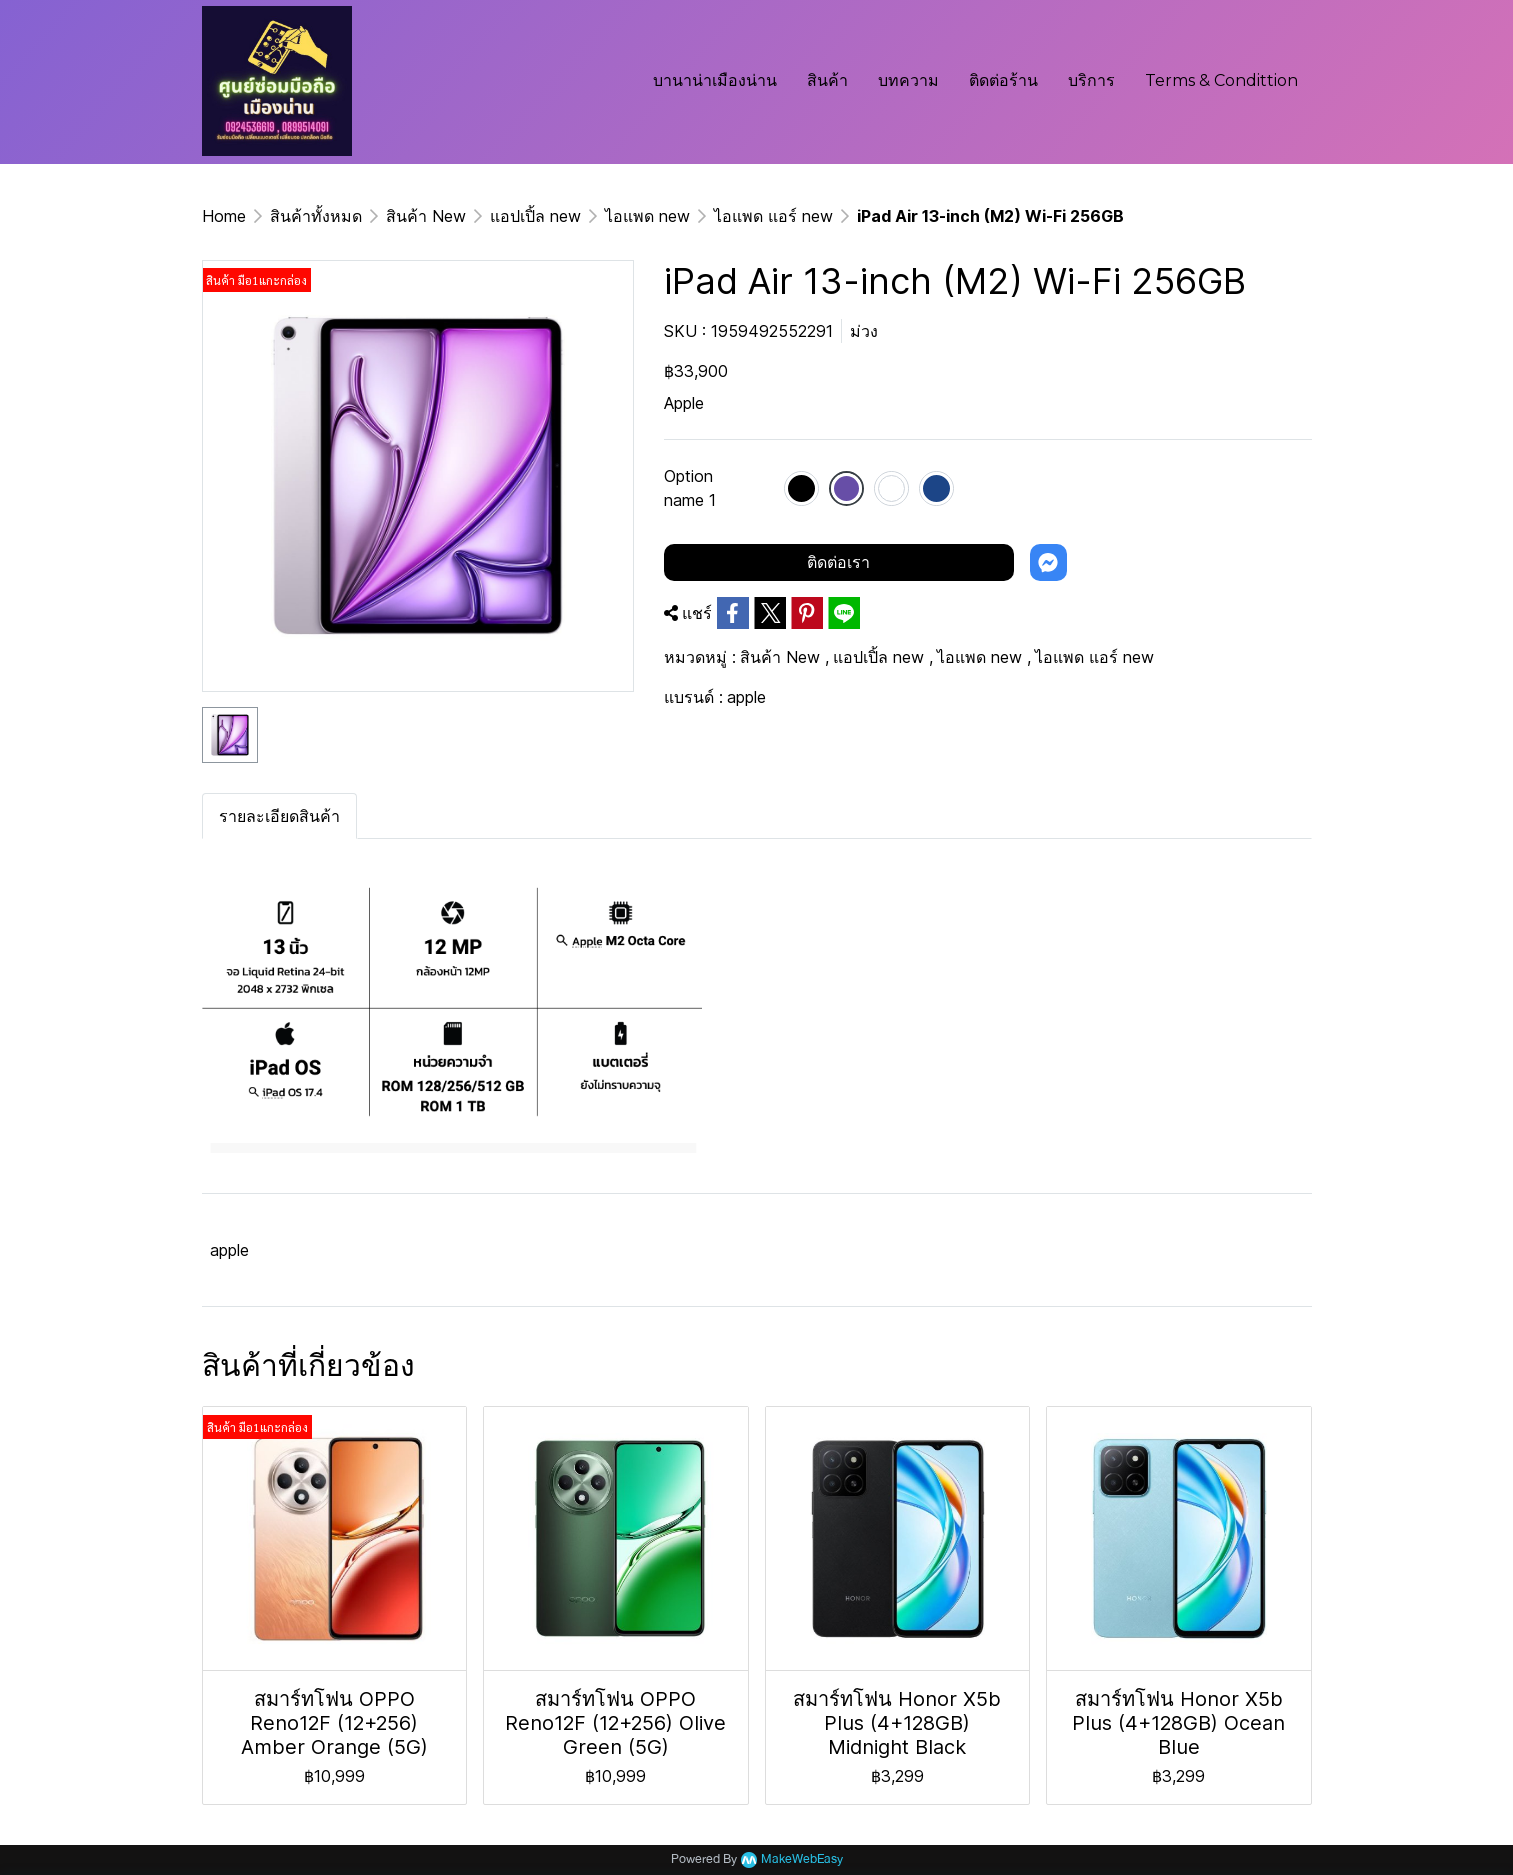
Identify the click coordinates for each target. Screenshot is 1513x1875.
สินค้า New (426, 216)
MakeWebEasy (802, 1859)
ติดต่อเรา (838, 562)
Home (224, 216)
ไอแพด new (647, 216)
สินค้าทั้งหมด (316, 216)
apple (746, 697)
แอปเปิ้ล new (535, 216)
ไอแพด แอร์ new (773, 216)
